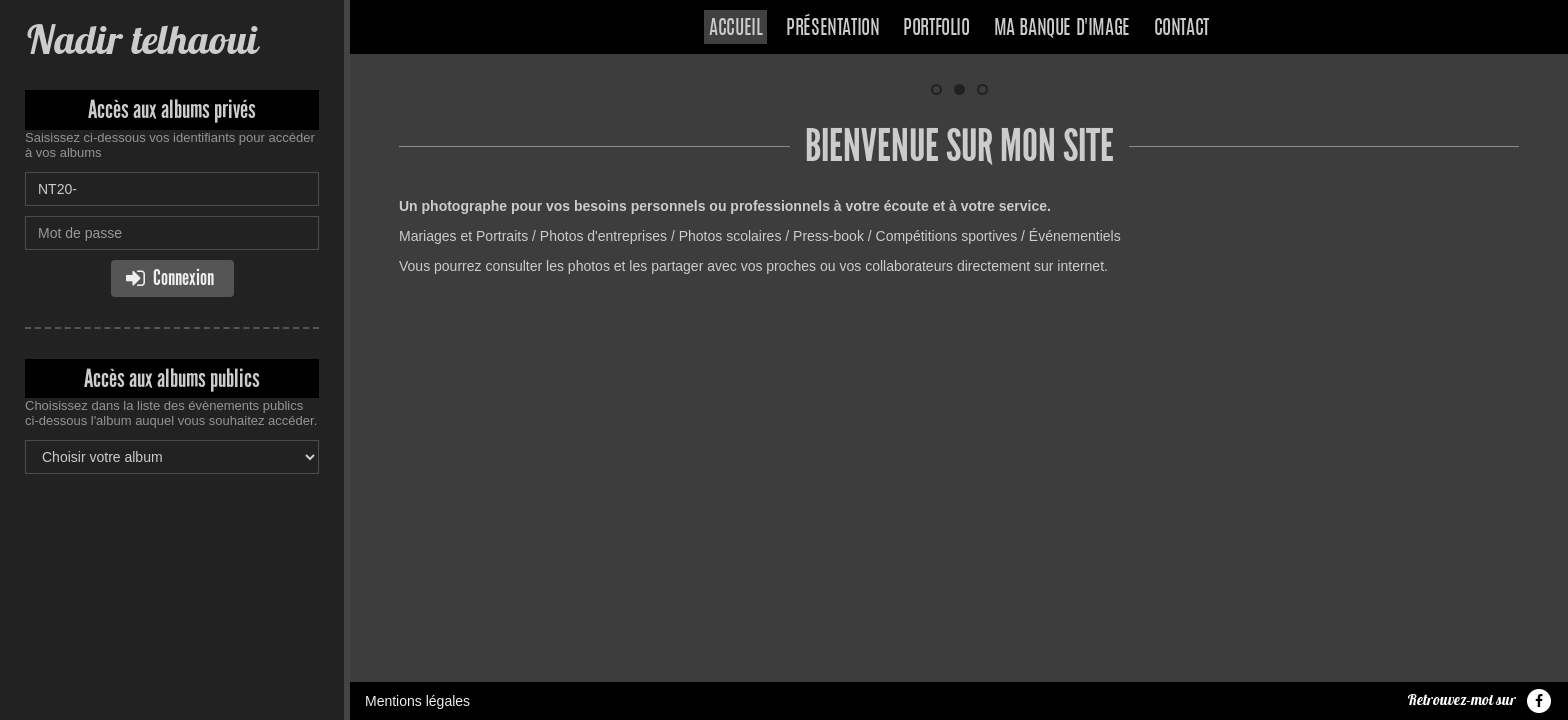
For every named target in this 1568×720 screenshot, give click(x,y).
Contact (1181, 29)
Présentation (832, 29)
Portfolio (936, 29)
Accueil (735, 29)
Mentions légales (417, 365)
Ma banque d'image (1062, 29)
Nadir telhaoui (141, 39)
